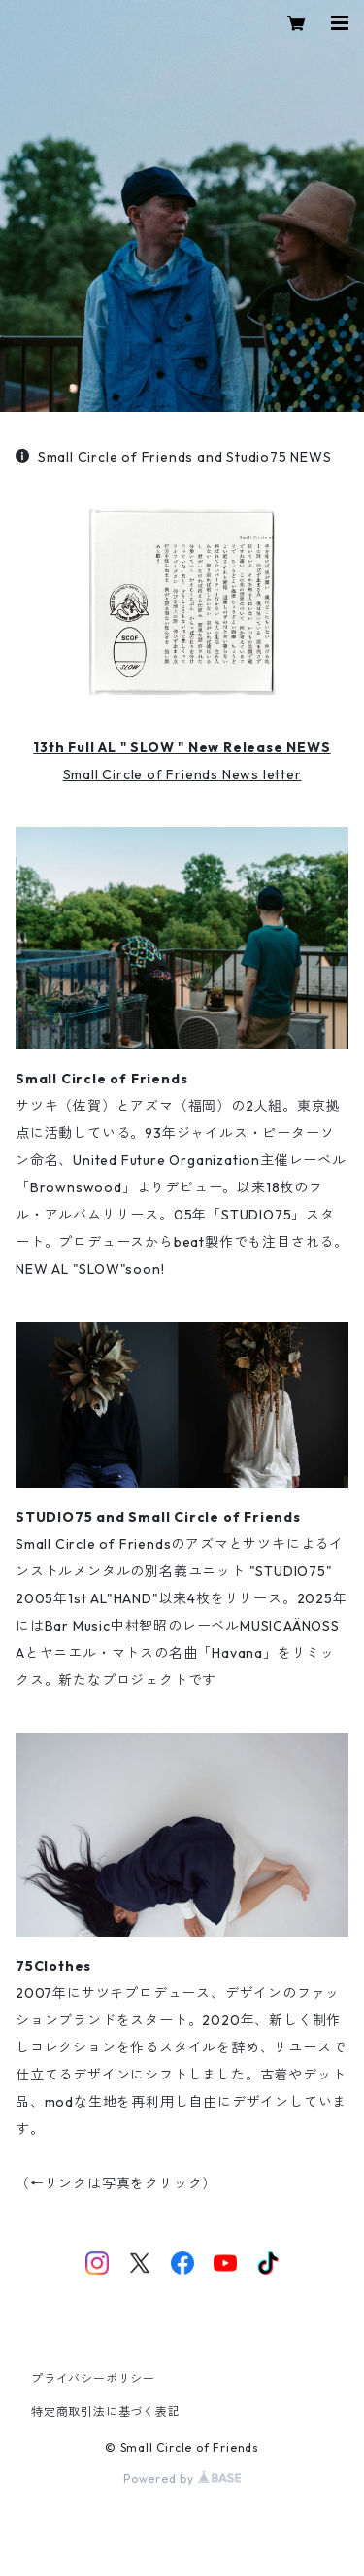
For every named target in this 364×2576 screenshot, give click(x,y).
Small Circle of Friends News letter (182, 774)
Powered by (182, 2478)
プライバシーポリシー (93, 2378)
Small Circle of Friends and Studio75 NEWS (174, 456)
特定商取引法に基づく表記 (106, 2411)
